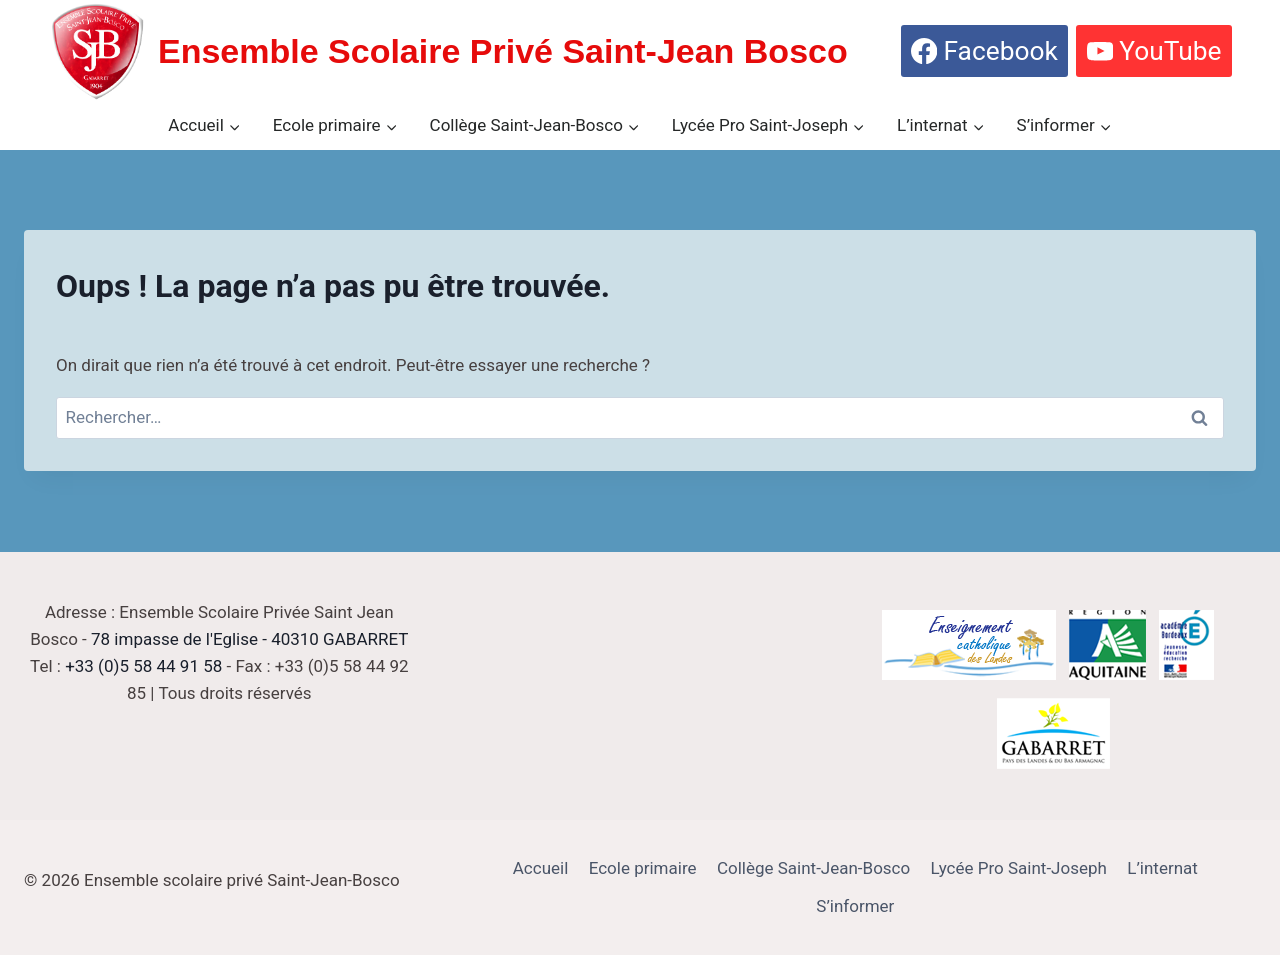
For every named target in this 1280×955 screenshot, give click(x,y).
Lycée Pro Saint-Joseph (1019, 868)
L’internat (1162, 868)
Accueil (541, 868)
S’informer (855, 906)
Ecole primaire (643, 868)
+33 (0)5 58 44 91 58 (143, 666)
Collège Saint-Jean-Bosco (813, 868)
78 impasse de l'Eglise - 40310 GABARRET (249, 639)
